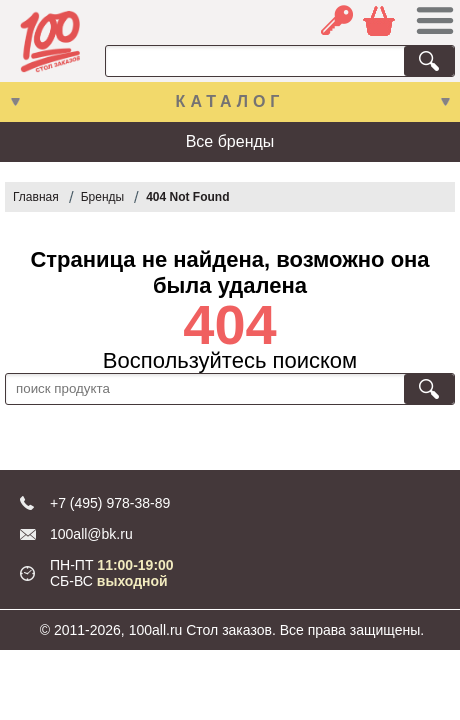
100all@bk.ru (91, 534)
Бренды (102, 197)
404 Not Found (187, 197)
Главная (36, 197)
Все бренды (230, 141)
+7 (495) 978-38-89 (110, 503)
